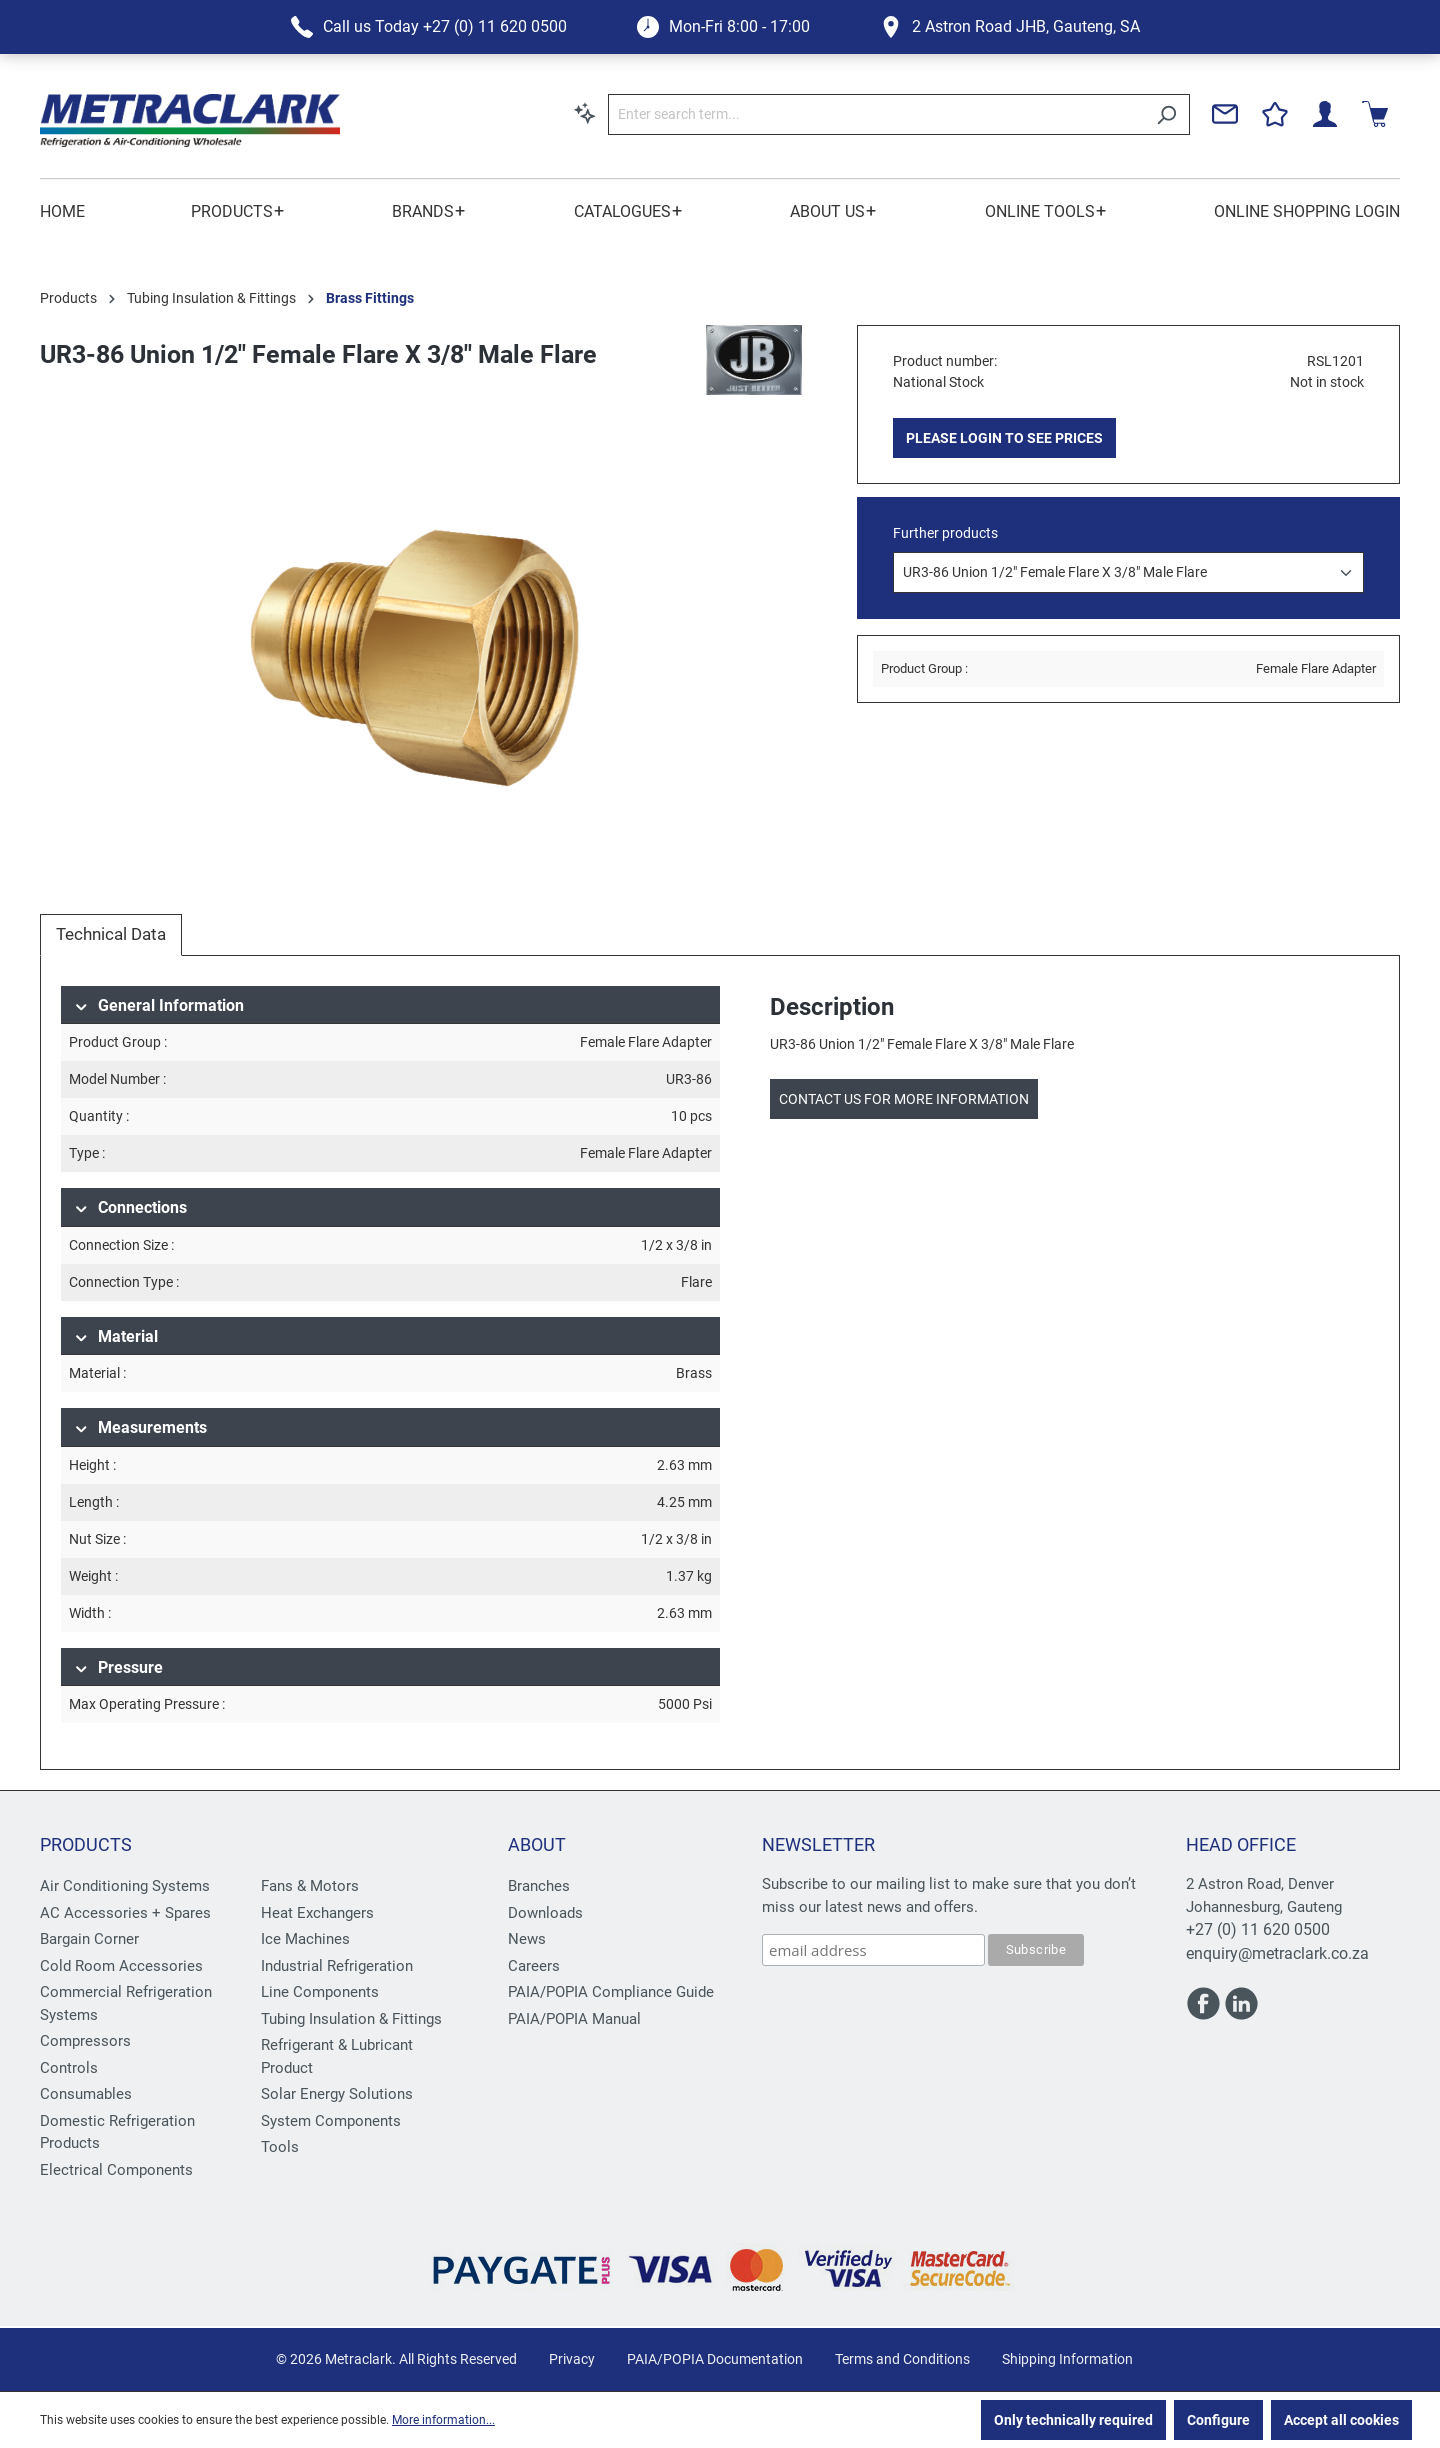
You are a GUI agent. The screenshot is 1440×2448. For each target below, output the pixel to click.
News (527, 1939)
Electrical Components (116, 2170)
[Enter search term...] (876, 114)
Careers (534, 1966)
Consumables (86, 2094)
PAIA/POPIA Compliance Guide (611, 1992)
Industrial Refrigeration (337, 1966)
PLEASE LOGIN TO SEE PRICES (1004, 438)
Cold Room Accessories (121, 1966)
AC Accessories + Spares (125, 1913)
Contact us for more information (904, 1099)
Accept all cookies (1341, 2420)
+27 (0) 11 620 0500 (1258, 1929)
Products (86, 1844)
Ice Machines (305, 1939)
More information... (443, 2420)
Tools (280, 2147)
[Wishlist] (1275, 114)
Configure (1218, 2420)
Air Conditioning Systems (125, 1886)
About (537, 1844)
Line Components (320, 1992)
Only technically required (1073, 2420)
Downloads (545, 1913)
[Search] (1166, 114)
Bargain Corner (89, 1939)
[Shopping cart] (1375, 114)
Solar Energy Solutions (337, 2094)
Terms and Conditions (902, 2359)
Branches (539, 1886)
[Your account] (1325, 114)
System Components (331, 2121)
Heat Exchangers (317, 1913)
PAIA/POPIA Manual (574, 2019)
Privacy (572, 2359)
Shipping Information (1067, 2359)
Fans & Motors (310, 1886)
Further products (945, 533)
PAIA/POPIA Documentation (715, 2359)
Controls (69, 2068)
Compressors (85, 2041)
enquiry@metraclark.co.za (1277, 1953)
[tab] (111, 935)
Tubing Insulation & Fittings (351, 2019)
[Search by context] (585, 113)
